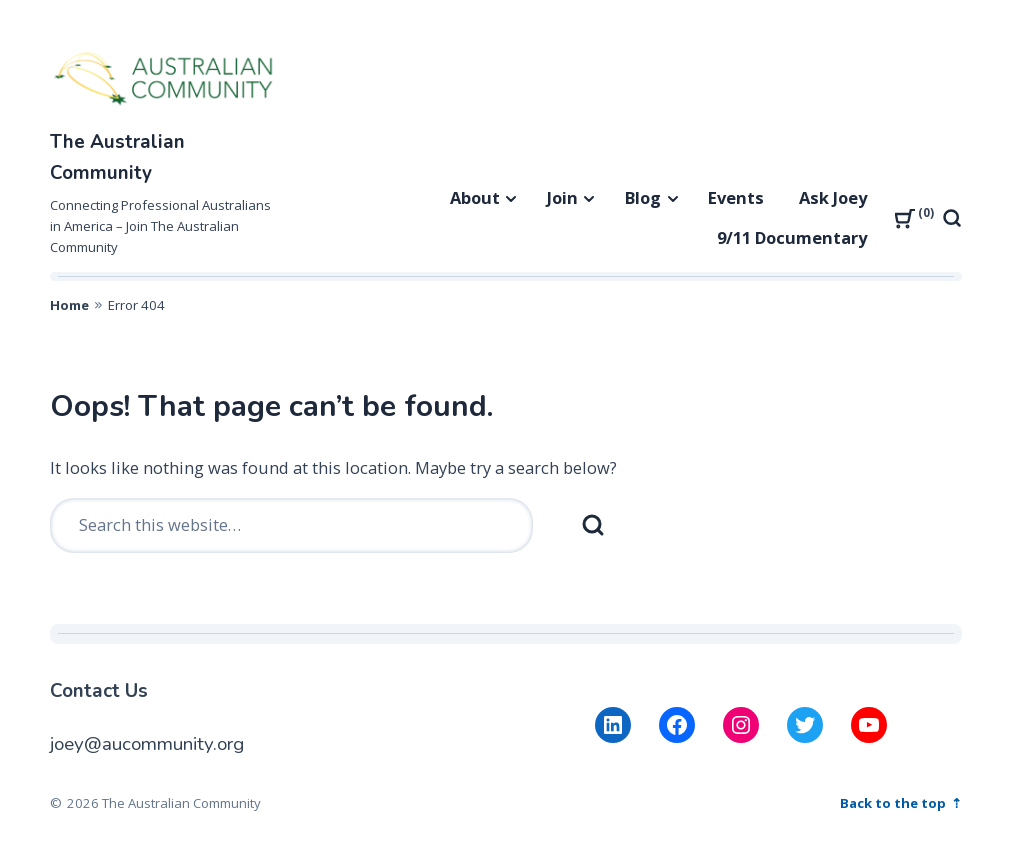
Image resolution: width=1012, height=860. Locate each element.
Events (736, 197)
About (475, 197)
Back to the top (894, 803)
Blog (643, 197)
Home (69, 305)
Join (562, 197)
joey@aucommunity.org (147, 744)
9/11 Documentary (792, 237)
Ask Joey (833, 197)
